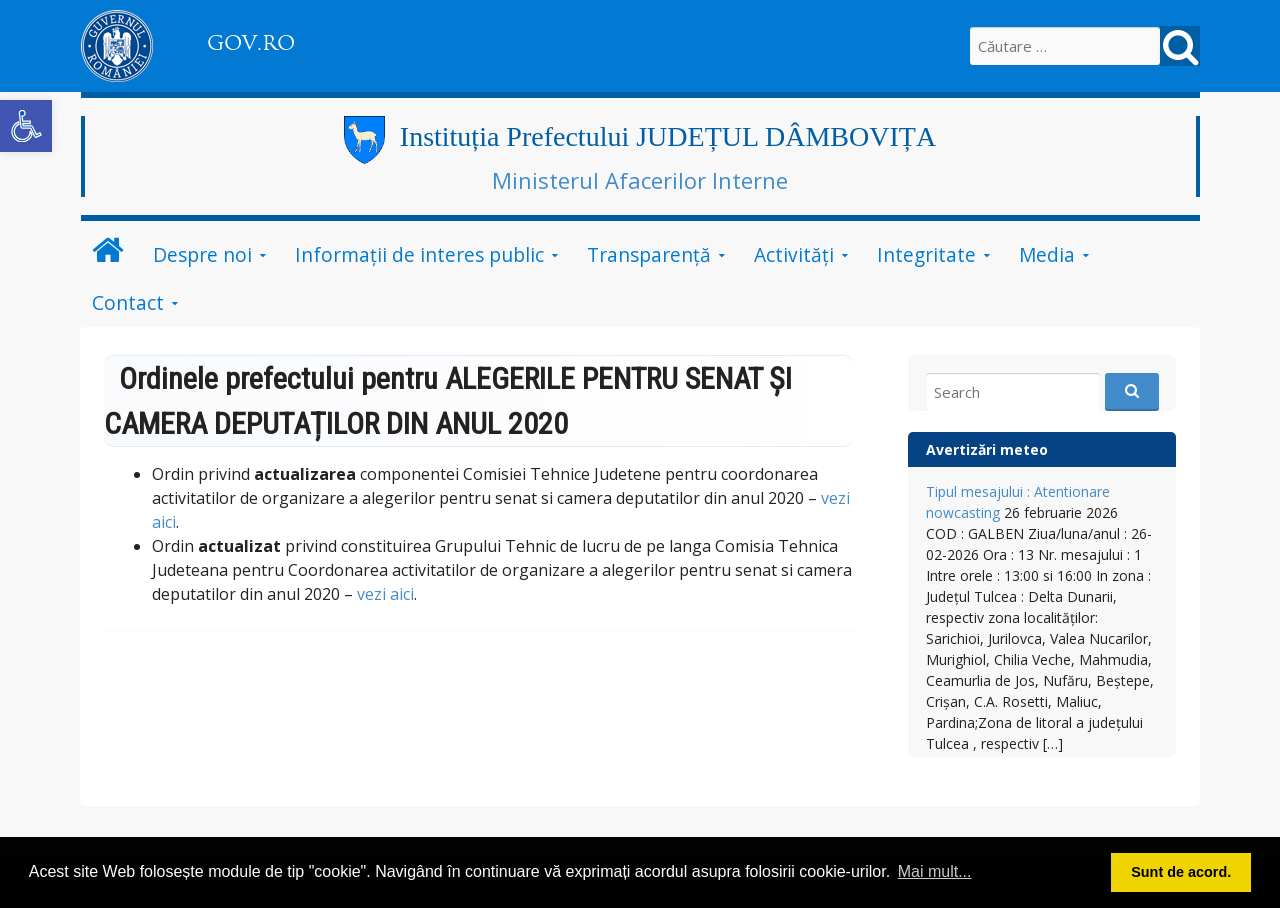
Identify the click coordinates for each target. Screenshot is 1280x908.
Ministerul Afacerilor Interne (640, 180)
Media (1047, 254)
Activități (794, 254)
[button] (26, 126)
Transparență (649, 254)
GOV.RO (251, 43)
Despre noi (202, 254)
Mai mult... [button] (935, 871)
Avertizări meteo (987, 449)
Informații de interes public (419, 254)
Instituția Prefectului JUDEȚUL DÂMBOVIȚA (668, 136)
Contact (128, 302)
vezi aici (385, 594)
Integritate (926, 254)
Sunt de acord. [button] (1181, 872)
